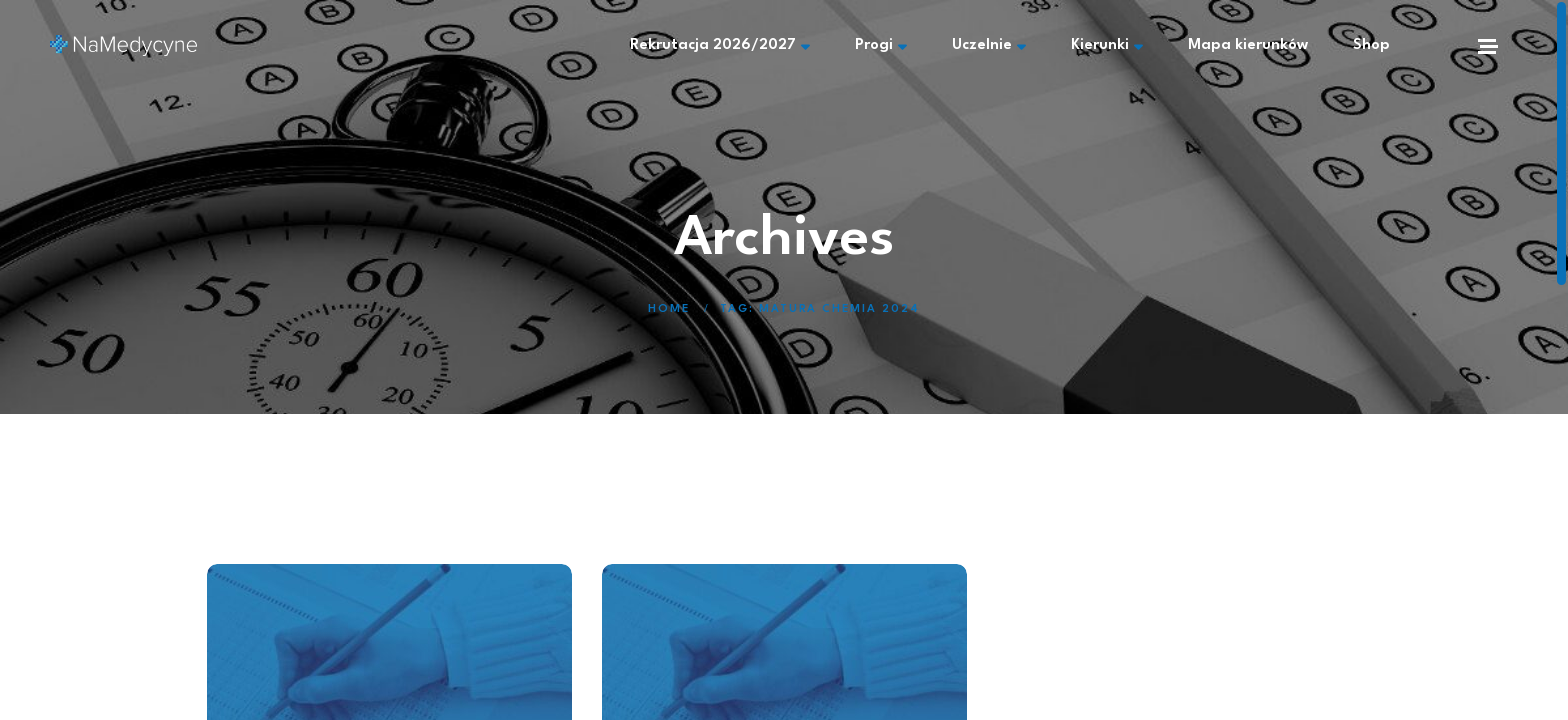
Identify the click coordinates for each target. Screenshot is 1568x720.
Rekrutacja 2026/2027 (720, 46)
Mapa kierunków (1248, 45)
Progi (881, 46)
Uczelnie (989, 46)
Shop (1371, 45)
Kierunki (1107, 46)
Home (669, 309)
